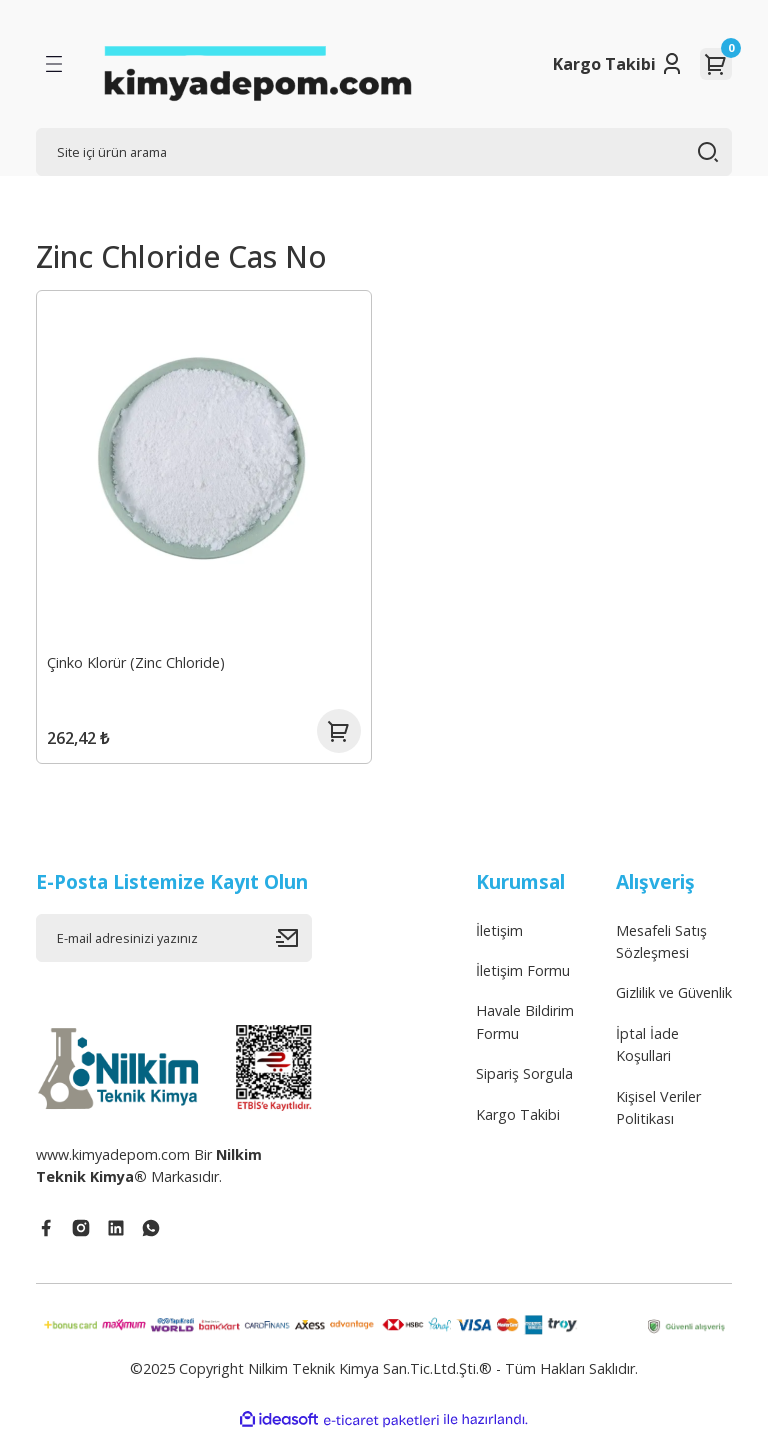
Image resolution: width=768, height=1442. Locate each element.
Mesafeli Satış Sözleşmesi (661, 948)
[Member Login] (672, 64)
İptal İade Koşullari (647, 1051)
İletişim (499, 937)
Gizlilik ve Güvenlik (674, 1000)
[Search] (384, 152)
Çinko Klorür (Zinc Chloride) (138, 660)
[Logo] (257, 64)
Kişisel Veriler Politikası (658, 1114)
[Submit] (294, 945)
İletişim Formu (523, 978)
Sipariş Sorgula (524, 1081)
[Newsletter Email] (174, 945)
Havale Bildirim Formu (525, 1029)
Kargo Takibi (604, 64)
